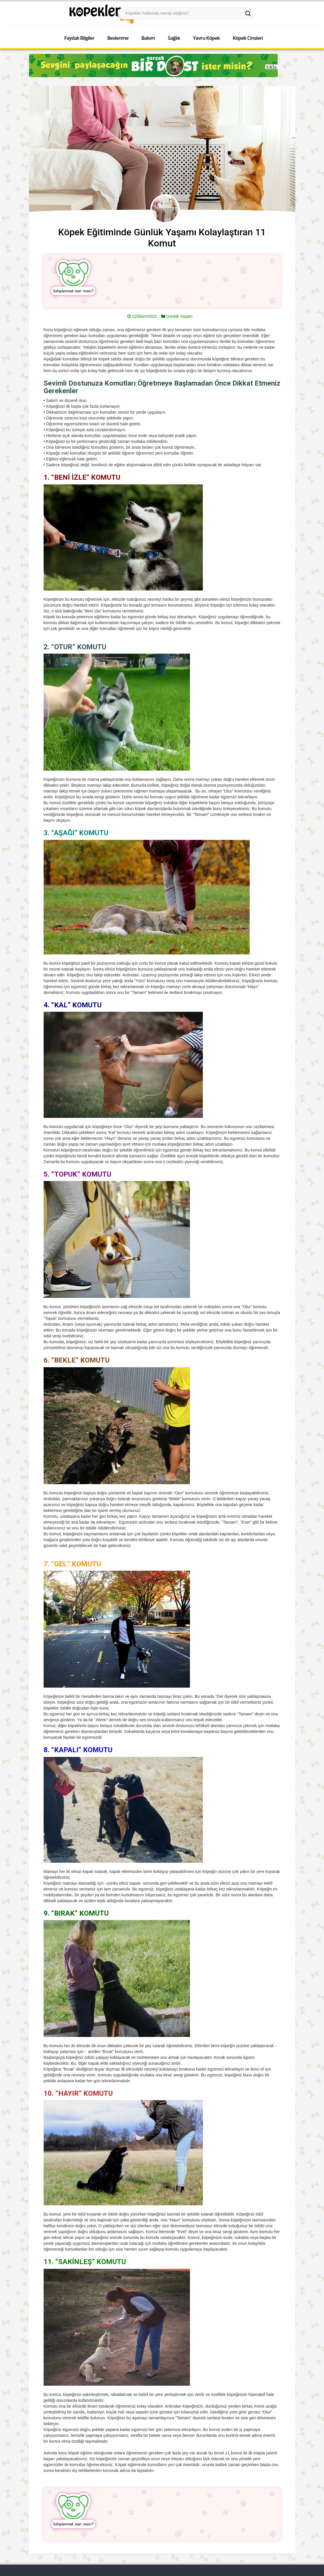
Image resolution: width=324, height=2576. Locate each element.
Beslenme (117, 37)
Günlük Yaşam (179, 316)
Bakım (148, 37)
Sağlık (174, 37)
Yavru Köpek (206, 37)
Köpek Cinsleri (248, 37)
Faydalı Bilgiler (79, 37)
